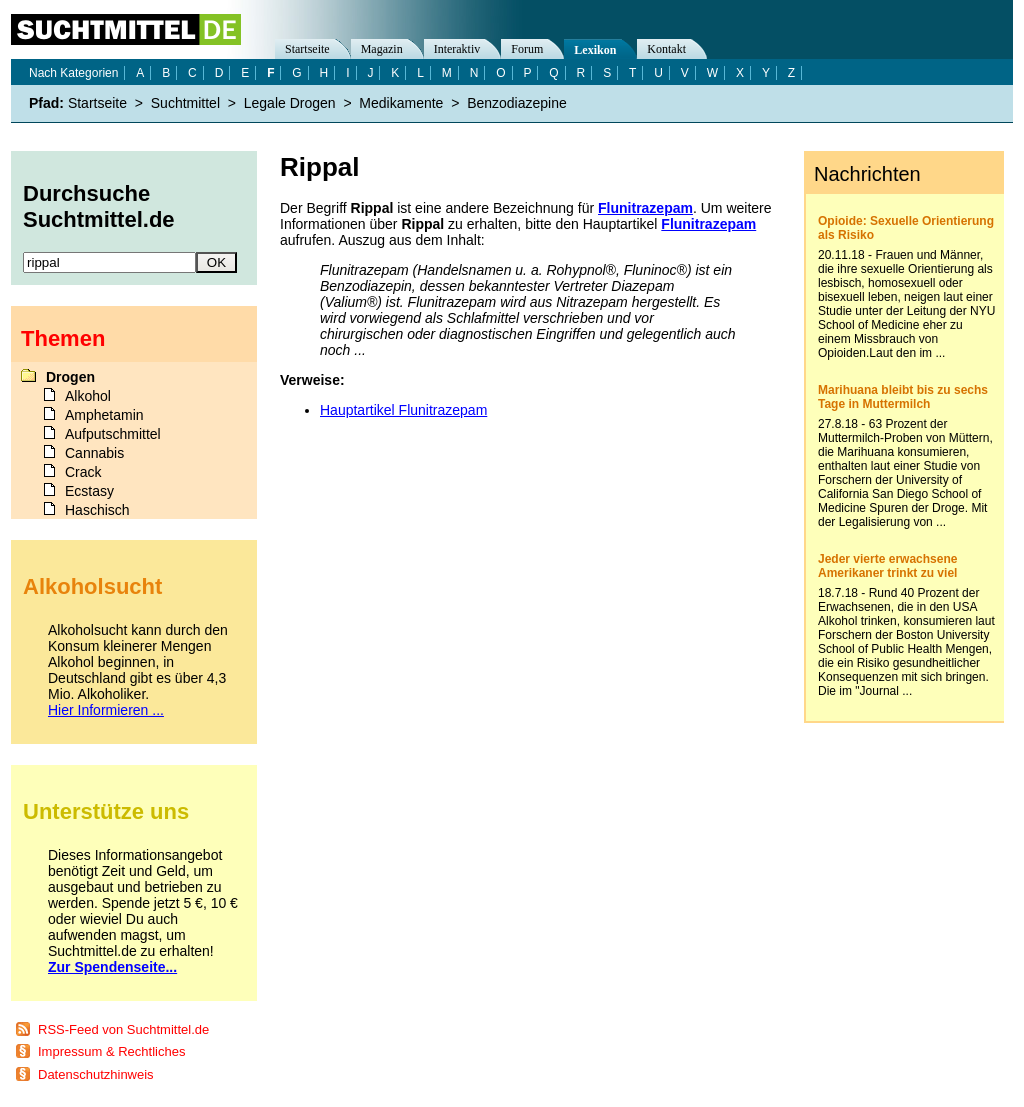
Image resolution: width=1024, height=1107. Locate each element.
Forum (527, 49)
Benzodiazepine (517, 103)
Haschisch (97, 510)
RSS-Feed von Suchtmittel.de (123, 1029)
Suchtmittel (185, 103)
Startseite (307, 49)
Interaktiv (457, 49)
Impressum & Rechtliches (111, 1051)
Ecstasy (89, 491)
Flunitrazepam (645, 208)
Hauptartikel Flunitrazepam (403, 410)
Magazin (382, 49)
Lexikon (595, 50)
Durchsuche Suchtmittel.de (99, 206)
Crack (83, 472)
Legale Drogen (290, 103)
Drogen (70, 377)
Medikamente (401, 103)
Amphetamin (104, 415)
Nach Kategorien (73, 73)
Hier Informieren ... (106, 710)
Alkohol (88, 396)
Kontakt (666, 49)
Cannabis (94, 453)
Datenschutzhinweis (96, 1074)
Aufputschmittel (113, 434)
